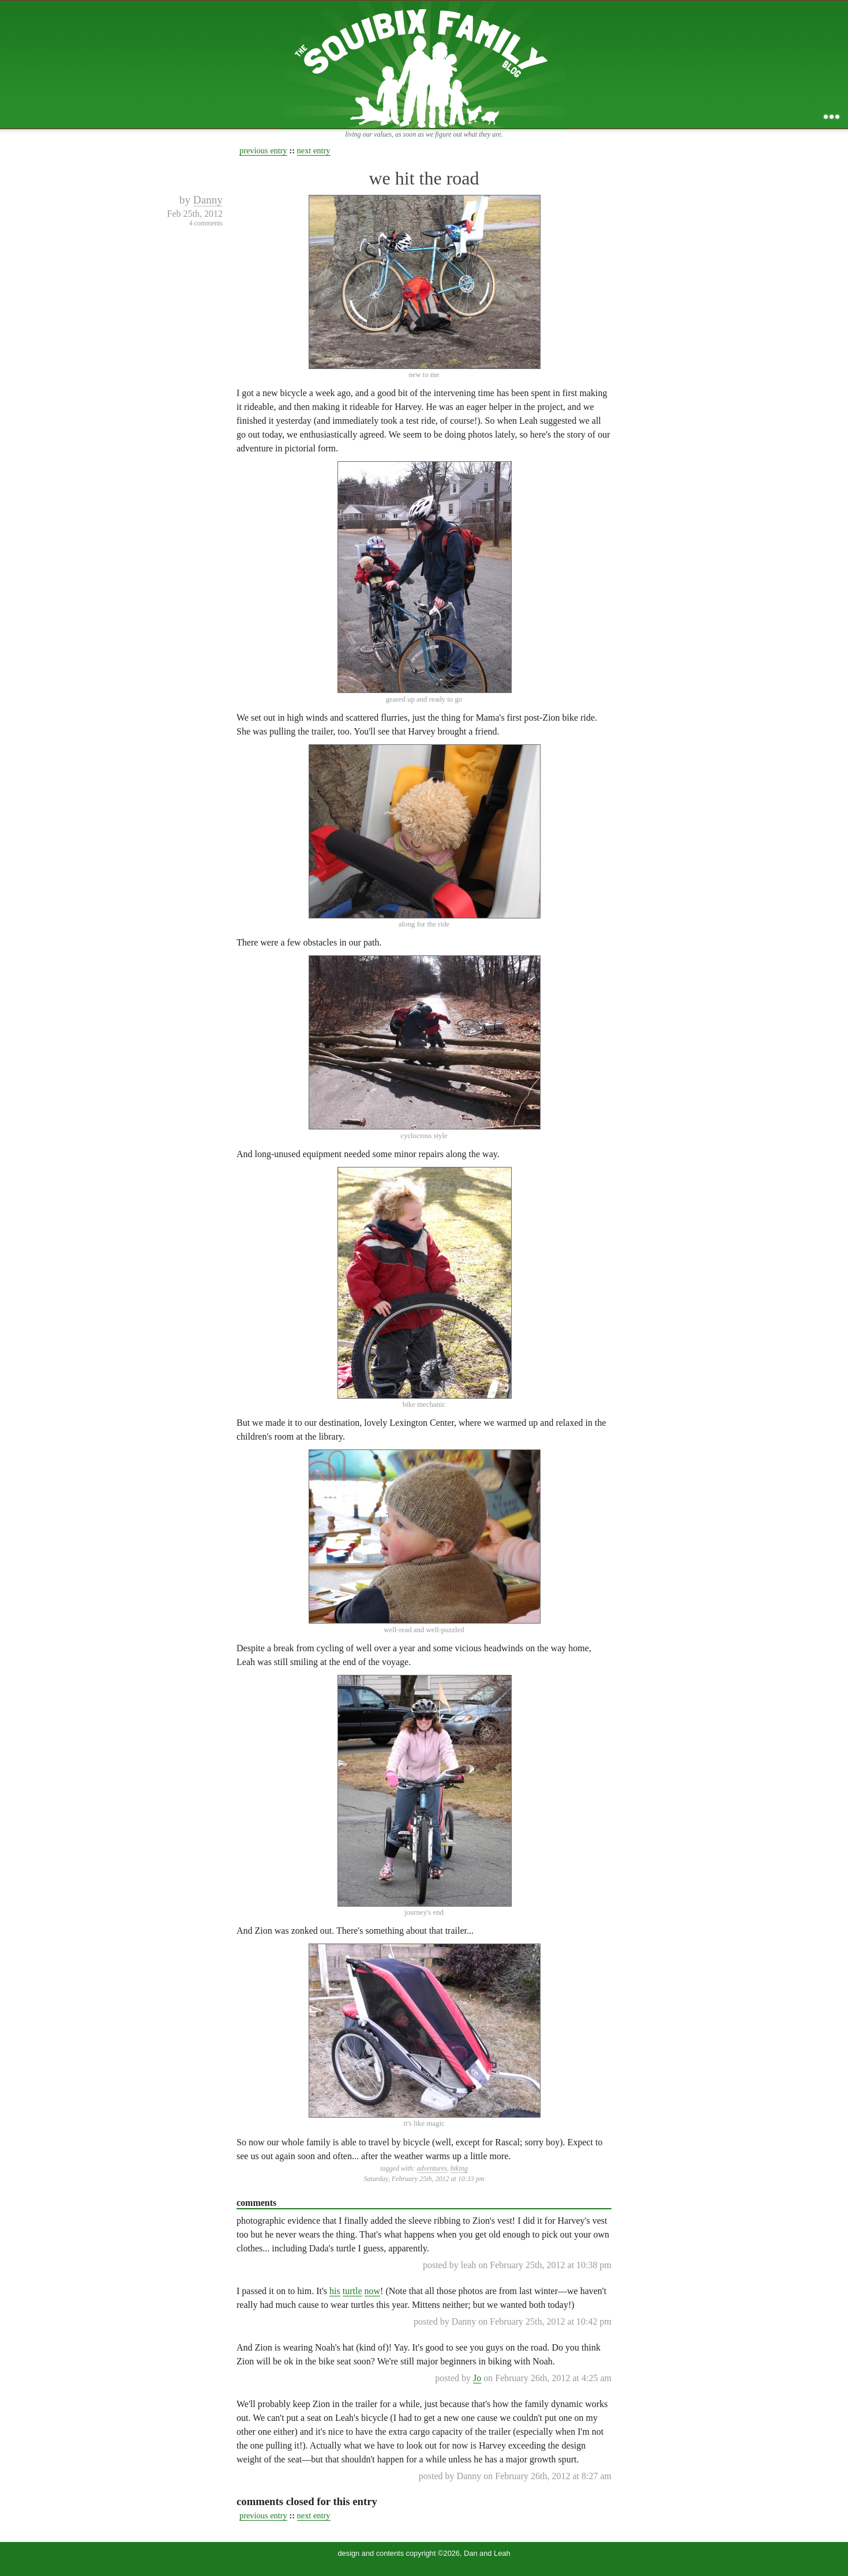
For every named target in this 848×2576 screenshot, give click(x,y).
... (831, 116)
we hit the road (424, 178)
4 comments (206, 223)
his (334, 2291)
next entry (314, 150)
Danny (208, 200)
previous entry (263, 150)
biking (459, 2168)
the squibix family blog (424, 64)
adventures (432, 2168)
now (373, 2291)
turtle (352, 2291)
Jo (477, 2378)
